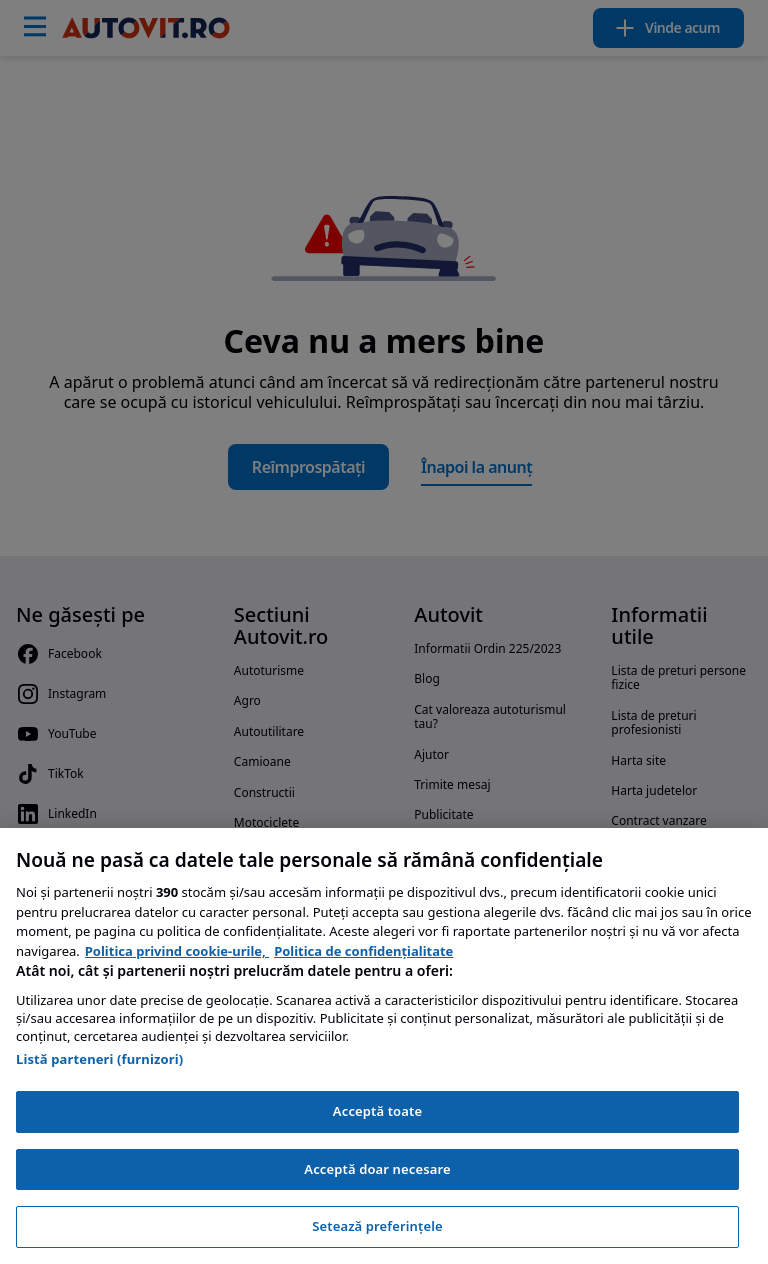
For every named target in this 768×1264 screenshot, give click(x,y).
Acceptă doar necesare (377, 1169)
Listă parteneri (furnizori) (99, 1059)
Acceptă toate (377, 1111)
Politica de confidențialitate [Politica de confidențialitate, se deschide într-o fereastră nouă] (363, 951)
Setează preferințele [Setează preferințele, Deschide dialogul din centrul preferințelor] (377, 1226)
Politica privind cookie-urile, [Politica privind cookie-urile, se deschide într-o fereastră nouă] (177, 951)
